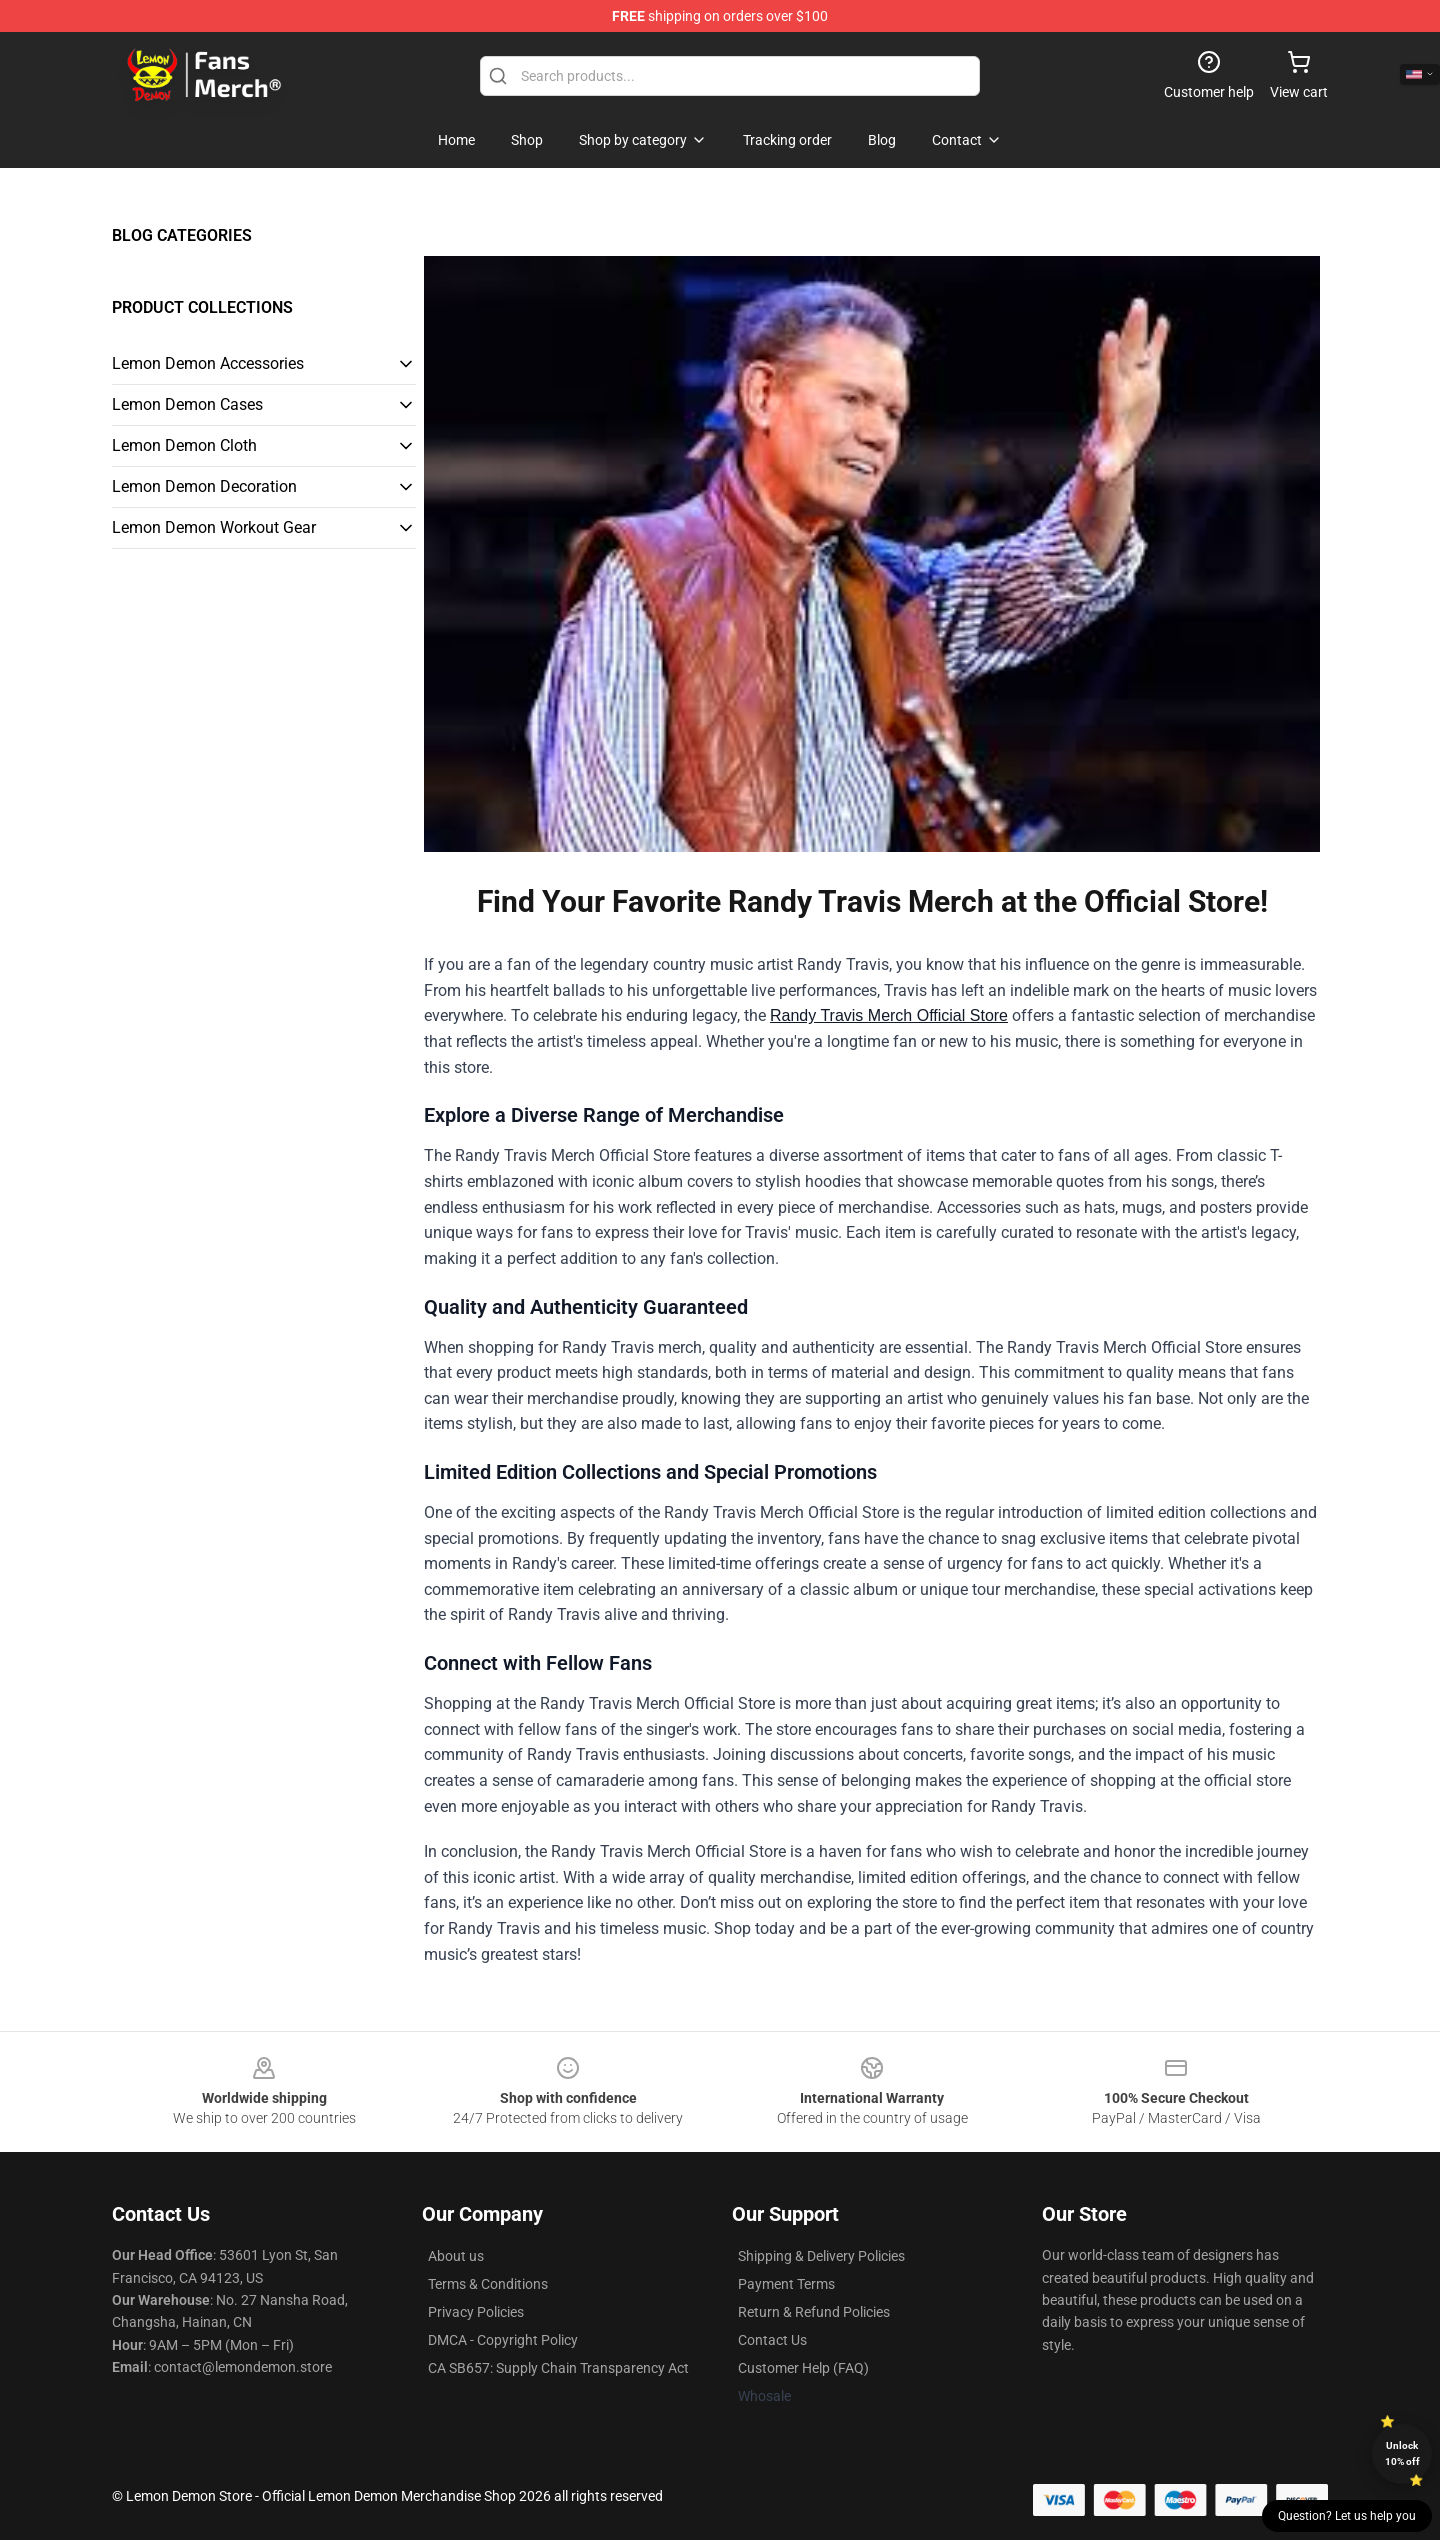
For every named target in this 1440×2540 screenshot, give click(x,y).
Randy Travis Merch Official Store (889, 1015)
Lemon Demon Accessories (208, 363)
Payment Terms (786, 2284)
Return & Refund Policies (814, 2312)
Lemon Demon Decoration (204, 486)
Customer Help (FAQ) (803, 2368)
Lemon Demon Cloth (184, 445)
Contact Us (772, 2340)
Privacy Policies (476, 2312)
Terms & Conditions (488, 2284)
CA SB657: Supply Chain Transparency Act (558, 2368)
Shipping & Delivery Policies (821, 2256)
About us (456, 2256)
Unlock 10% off (1402, 2453)
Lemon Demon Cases (187, 404)
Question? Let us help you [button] (1347, 2516)
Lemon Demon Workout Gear (214, 527)
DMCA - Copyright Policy (503, 2340)
